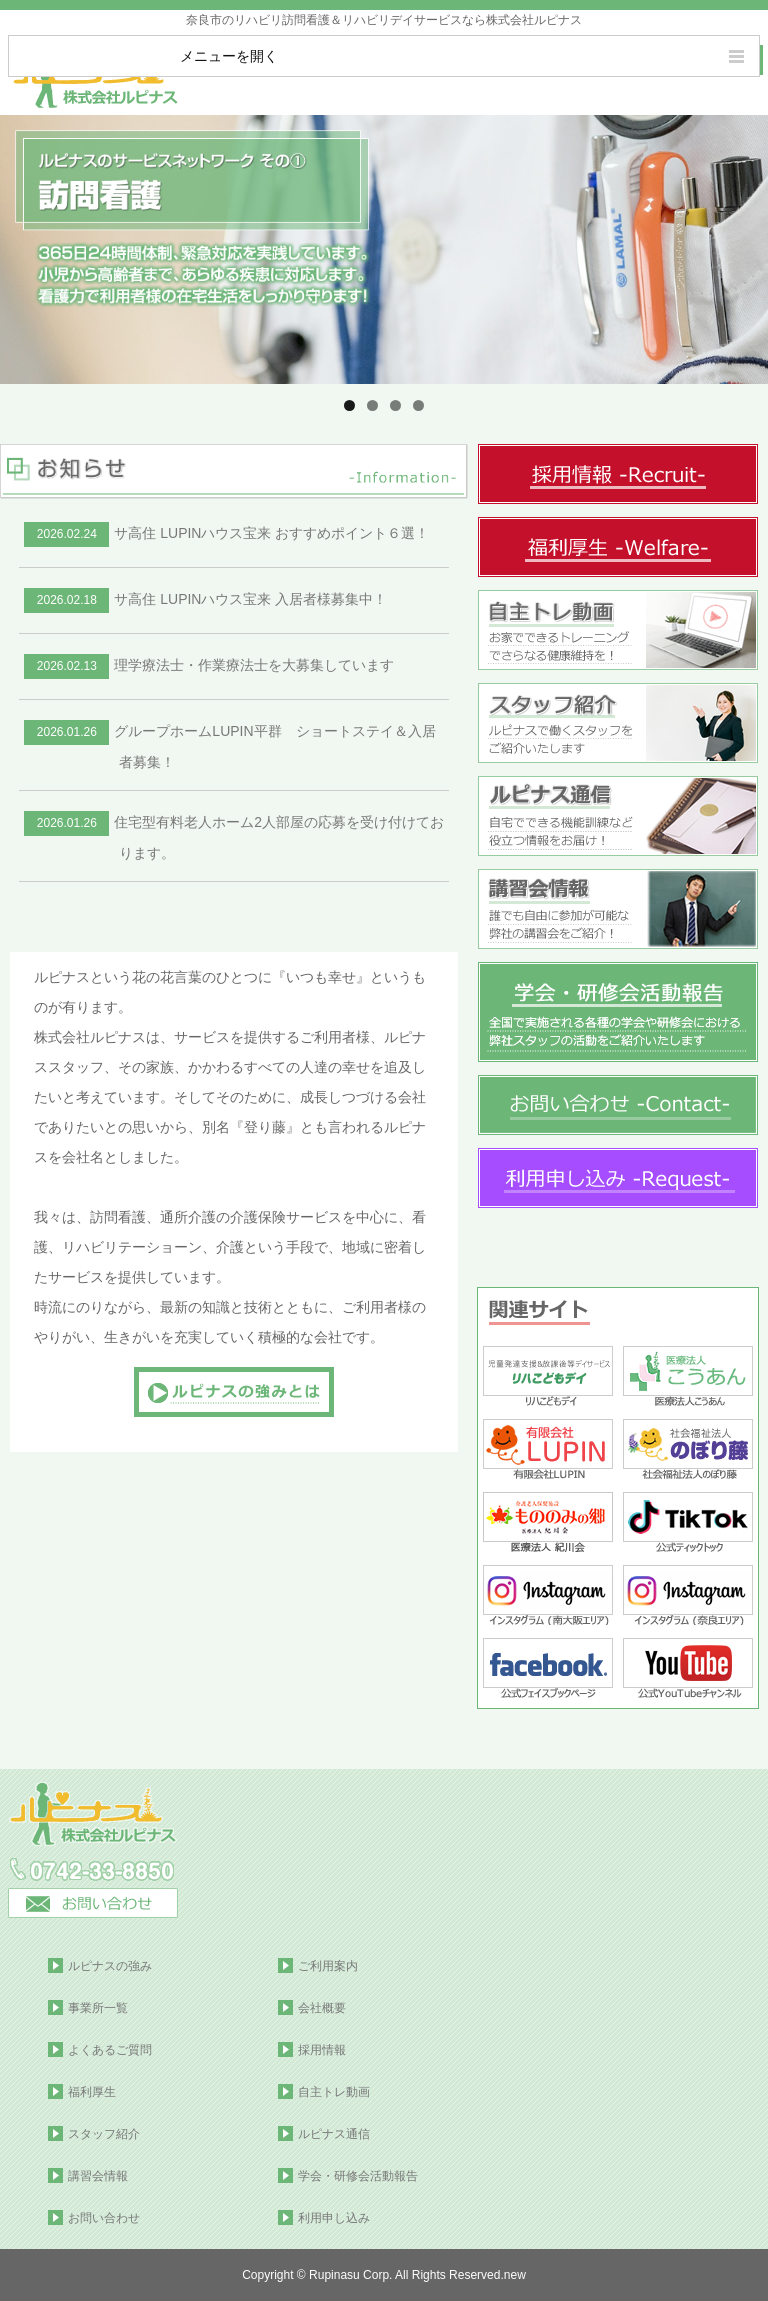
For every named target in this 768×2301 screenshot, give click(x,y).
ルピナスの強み (110, 1966)
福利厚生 (92, 2092)
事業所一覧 (98, 2008)
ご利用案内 (328, 1966)
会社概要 (322, 2008)
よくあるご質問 (110, 2050)
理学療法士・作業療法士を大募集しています (209, 665)
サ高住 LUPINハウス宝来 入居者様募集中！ (205, 599)
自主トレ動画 (334, 2092)
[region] (384, 249)
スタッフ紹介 (104, 2134)
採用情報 (322, 2050)
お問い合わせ (104, 2218)
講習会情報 (98, 2176)
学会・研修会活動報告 (358, 2176)
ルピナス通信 (334, 2134)
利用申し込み (334, 2218)
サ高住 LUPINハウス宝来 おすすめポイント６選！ (226, 533)
